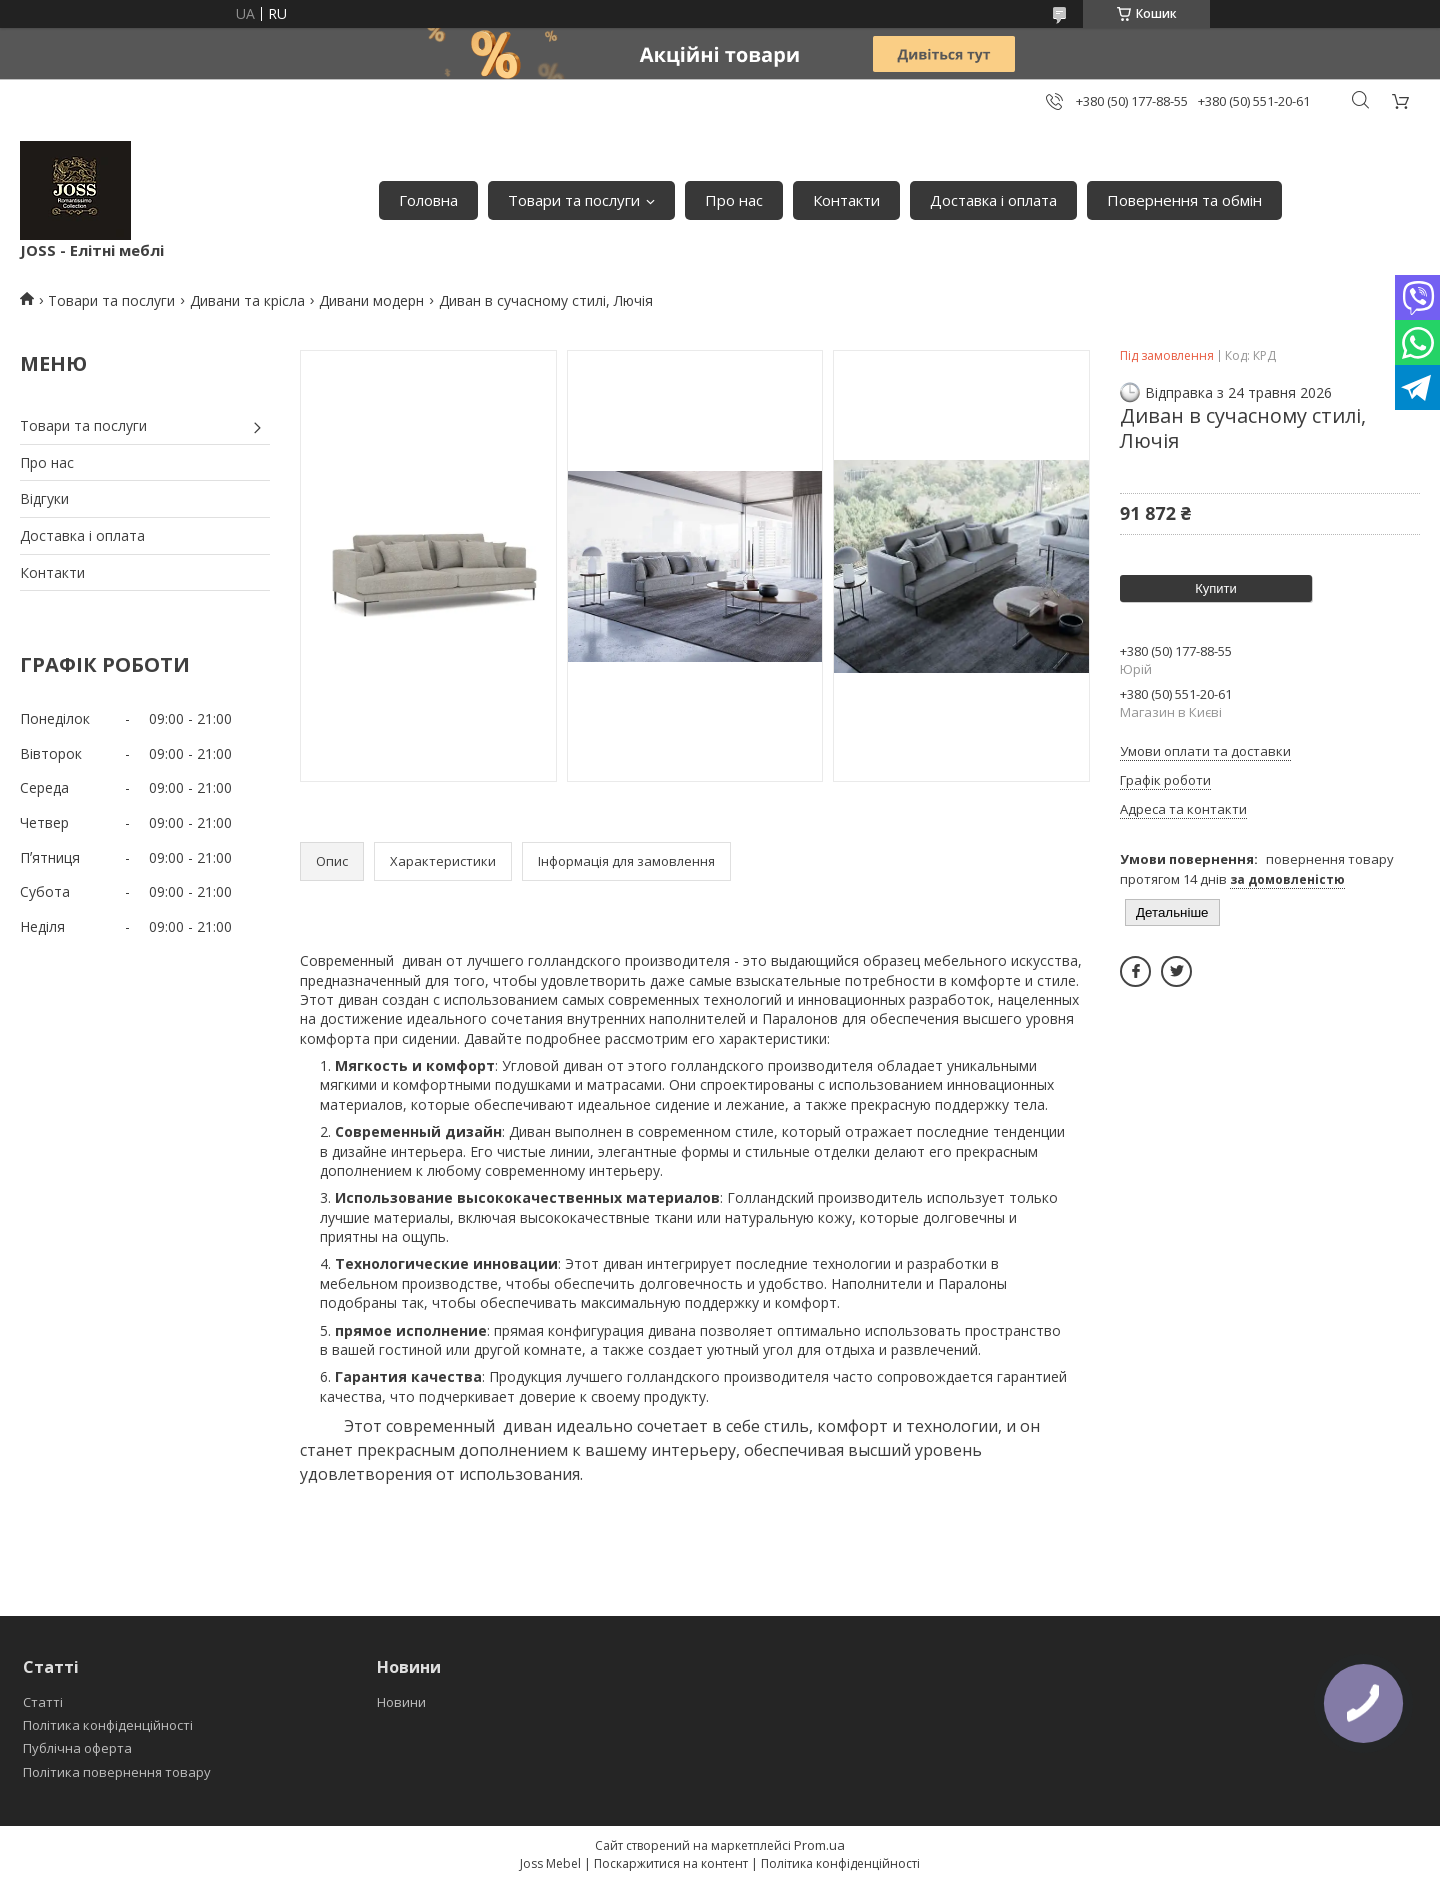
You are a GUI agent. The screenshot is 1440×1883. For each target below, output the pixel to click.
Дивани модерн (371, 300)
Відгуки (44, 498)
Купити (1216, 588)
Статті (43, 1702)
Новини (401, 1702)
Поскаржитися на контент (671, 1863)
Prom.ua (819, 1845)
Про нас (734, 200)
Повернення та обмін (1184, 200)
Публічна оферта (77, 1748)
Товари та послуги (574, 200)
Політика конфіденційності (108, 1725)
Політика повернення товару (117, 1772)
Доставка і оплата (993, 200)
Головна (428, 200)
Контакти (846, 200)
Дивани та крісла (247, 300)
